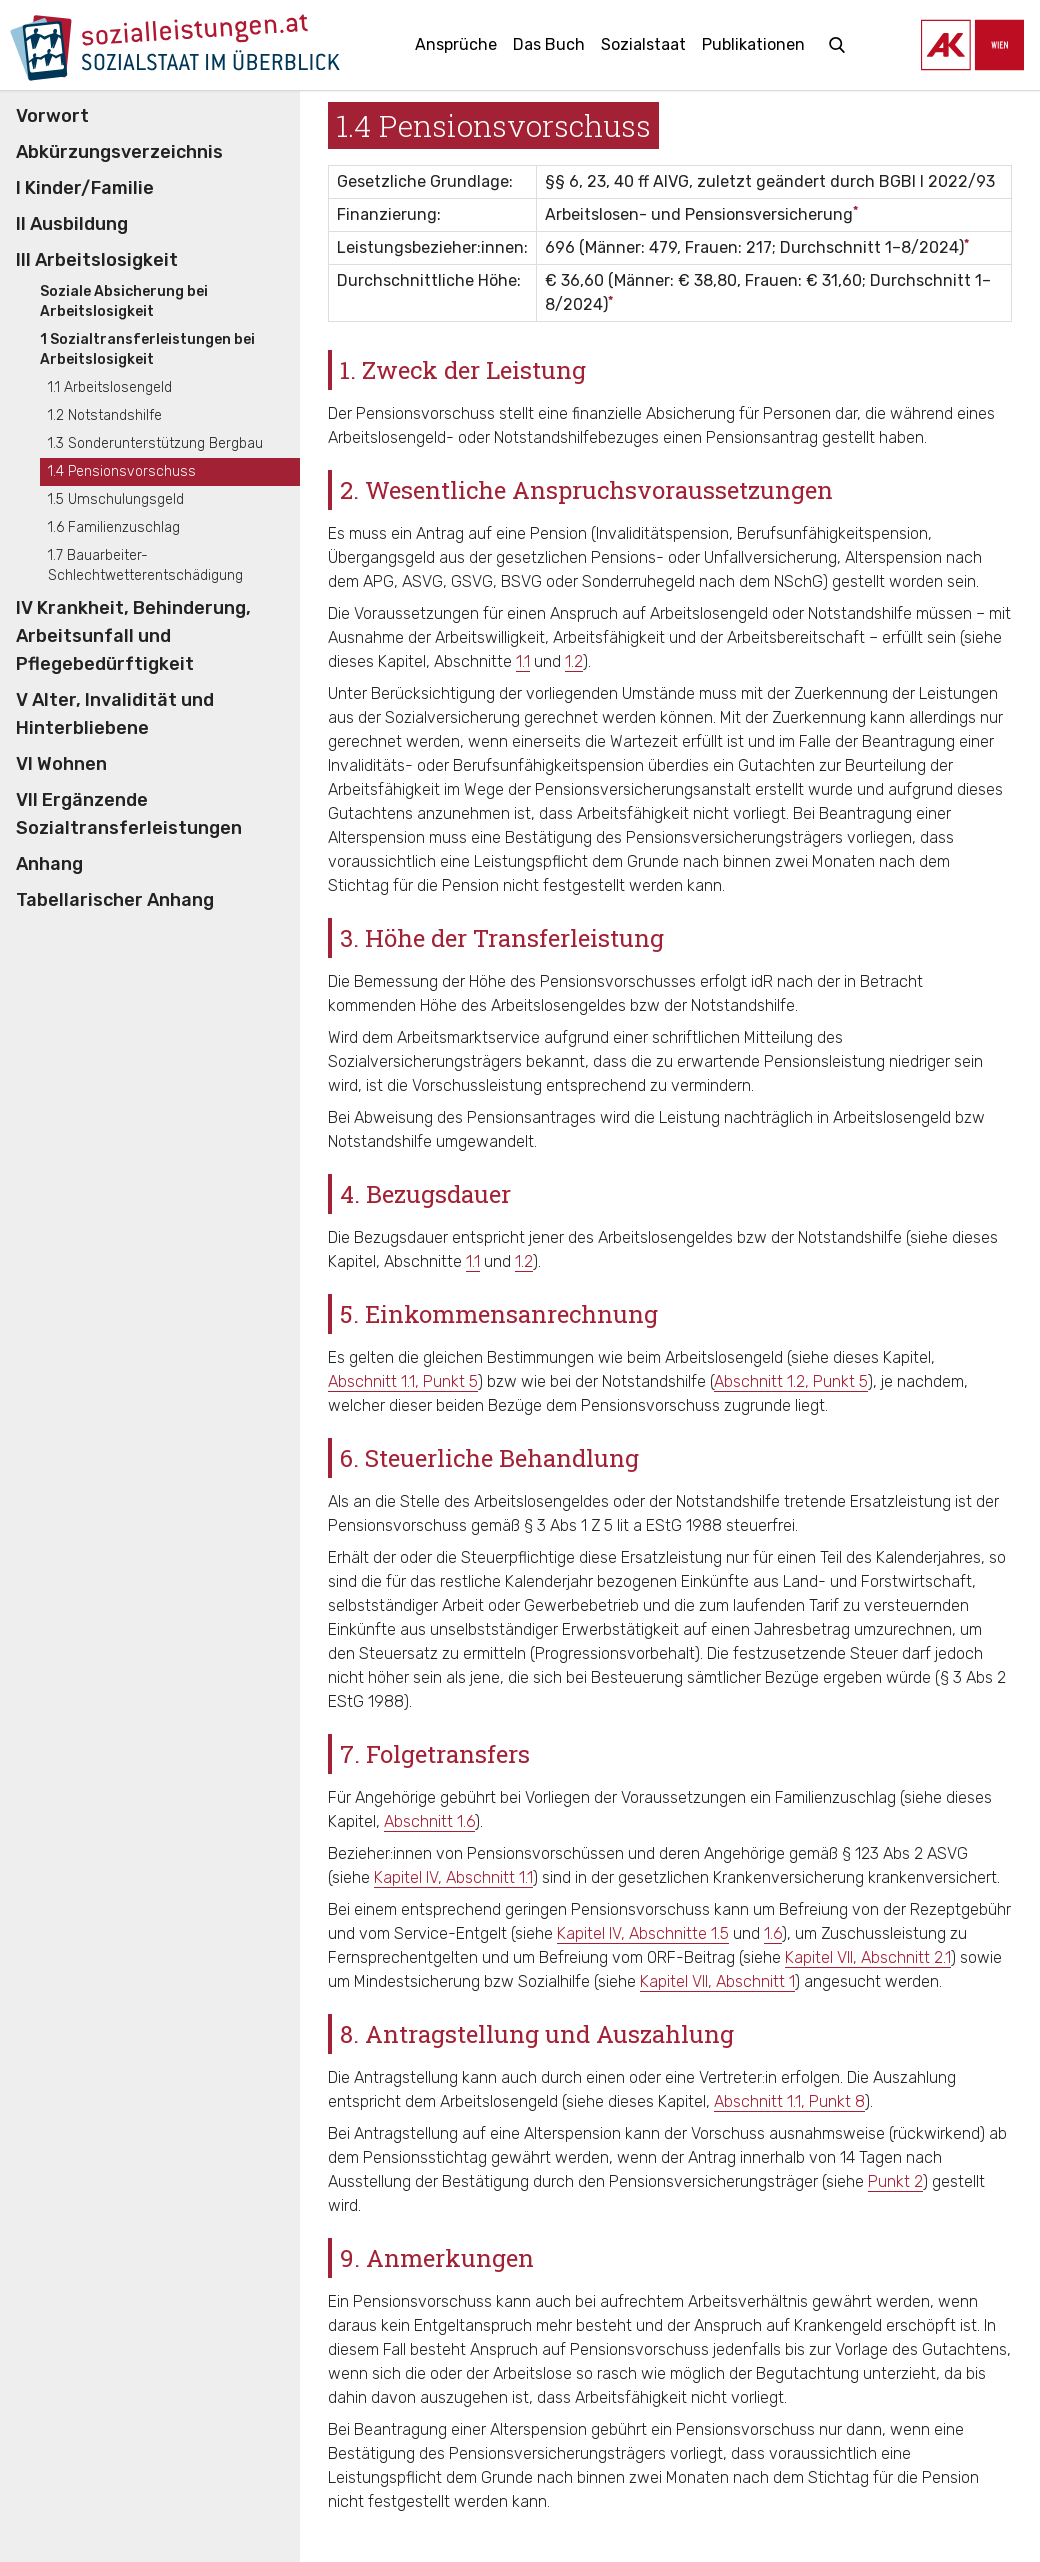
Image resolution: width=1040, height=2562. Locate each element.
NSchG (798, 581)
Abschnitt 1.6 (429, 1821)
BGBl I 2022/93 (937, 181)
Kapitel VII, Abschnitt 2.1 (868, 1957)
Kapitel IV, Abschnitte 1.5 (643, 1933)
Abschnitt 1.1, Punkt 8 (789, 2101)
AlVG (671, 181)
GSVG (472, 581)
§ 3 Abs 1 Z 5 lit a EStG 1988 (623, 1525)
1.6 (773, 1933)
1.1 (523, 661)
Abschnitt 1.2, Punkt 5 (791, 1381)
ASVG (422, 581)
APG (378, 581)
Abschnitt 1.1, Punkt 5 (403, 1381)
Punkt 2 (895, 2181)
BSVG (521, 581)
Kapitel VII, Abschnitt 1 (717, 1981)
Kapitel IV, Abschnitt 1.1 (453, 1877)
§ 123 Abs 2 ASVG (905, 1853)
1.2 (574, 661)
